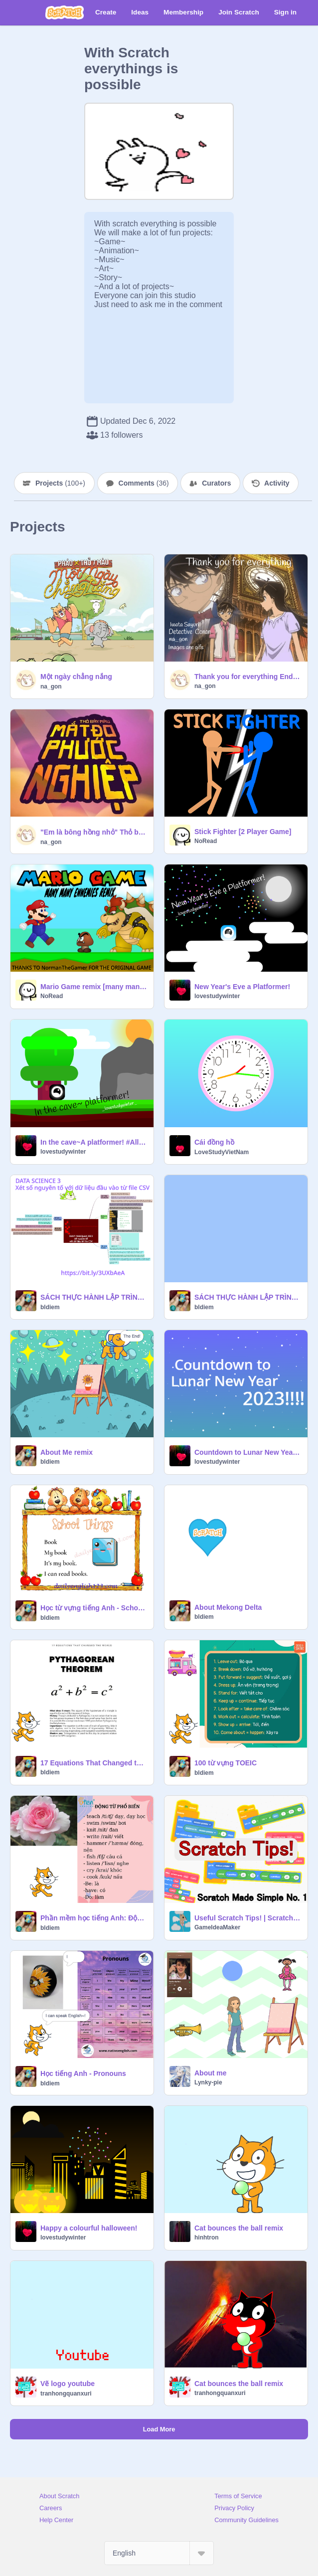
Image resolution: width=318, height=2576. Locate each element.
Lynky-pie (208, 2082)
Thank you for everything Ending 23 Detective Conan (248, 677)
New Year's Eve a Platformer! (242, 987)
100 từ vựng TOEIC (225, 1763)
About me (210, 2073)
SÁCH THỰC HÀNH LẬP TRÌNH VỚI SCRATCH (248, 1297)
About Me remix (66, 1452)
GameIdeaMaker (217, 1927)
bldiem (50, 1307)
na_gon (51, 686)
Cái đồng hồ (214, 1142)
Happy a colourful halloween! (88, 2228)
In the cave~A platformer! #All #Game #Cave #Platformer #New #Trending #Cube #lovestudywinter (94, 1142)
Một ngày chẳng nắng (76, 677)
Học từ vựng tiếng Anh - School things (94, 1608)
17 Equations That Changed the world (94, 1763)
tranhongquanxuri (66, 2393)
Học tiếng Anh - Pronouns (83, 2073)
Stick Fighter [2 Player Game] (243, 832)
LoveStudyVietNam (221, 1152)
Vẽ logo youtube (67, 2384)
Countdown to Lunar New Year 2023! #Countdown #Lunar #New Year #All (248, 1452)
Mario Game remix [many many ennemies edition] (94, 987)
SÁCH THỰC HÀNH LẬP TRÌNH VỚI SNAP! (94, 1297)
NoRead (205, 841)
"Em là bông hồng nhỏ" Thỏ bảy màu (94, 832)
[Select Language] (159, 2553)
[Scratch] (64, 12)
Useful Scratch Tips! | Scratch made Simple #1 (248, 1918)
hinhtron (206, 2237)
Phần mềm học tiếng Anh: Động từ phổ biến (94, 1918)
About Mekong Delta (228, 1607)
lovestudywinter (217, 996)
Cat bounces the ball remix (238, 2228)
